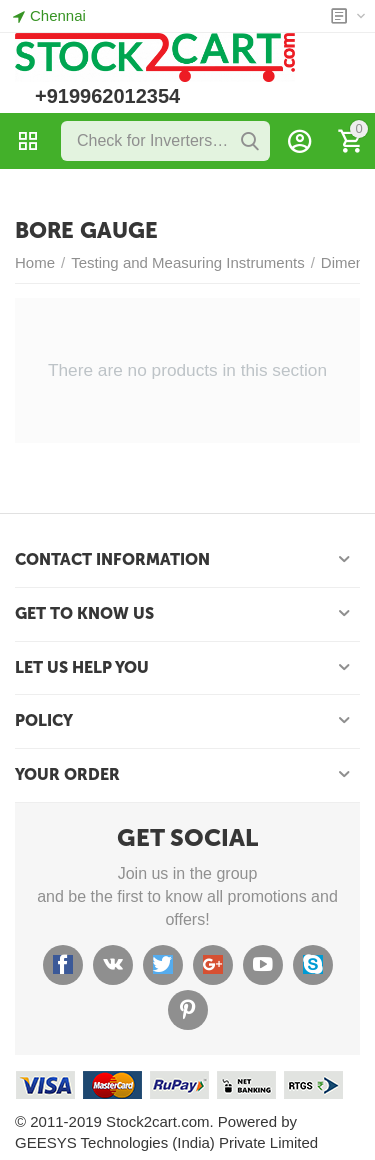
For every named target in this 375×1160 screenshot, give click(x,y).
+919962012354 (107, 96)
